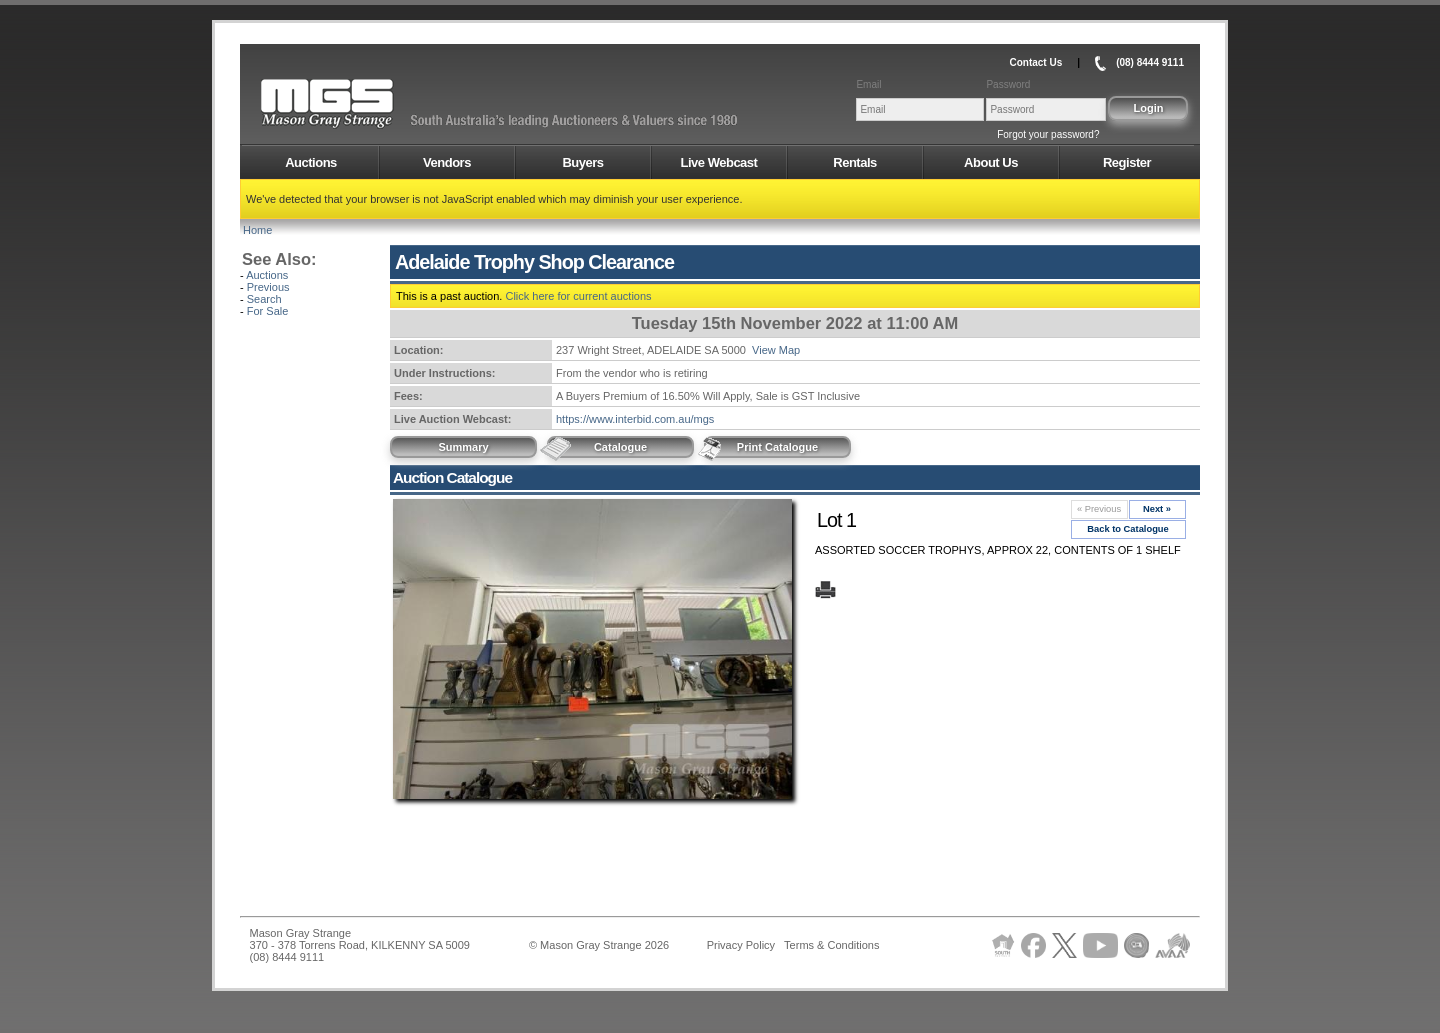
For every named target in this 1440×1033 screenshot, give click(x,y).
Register (1127, 162)
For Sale (268, 311)
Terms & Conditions (831, 945)
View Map (776, 350)
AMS (376, 104)
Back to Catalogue (1128, 529)
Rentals (854, 162)
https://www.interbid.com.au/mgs (635, 419)
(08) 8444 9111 (1150, 62)
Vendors (447, 162)
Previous (268, 287)
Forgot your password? (1048, 134)
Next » (1157, 509)
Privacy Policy (741, 945)
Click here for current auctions (578, 296)
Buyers (582, 162)
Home (257, 230)
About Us (991, 162)
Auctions (311, 162)
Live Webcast (719, 162)
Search (264, 299)
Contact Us (1035, 62)
